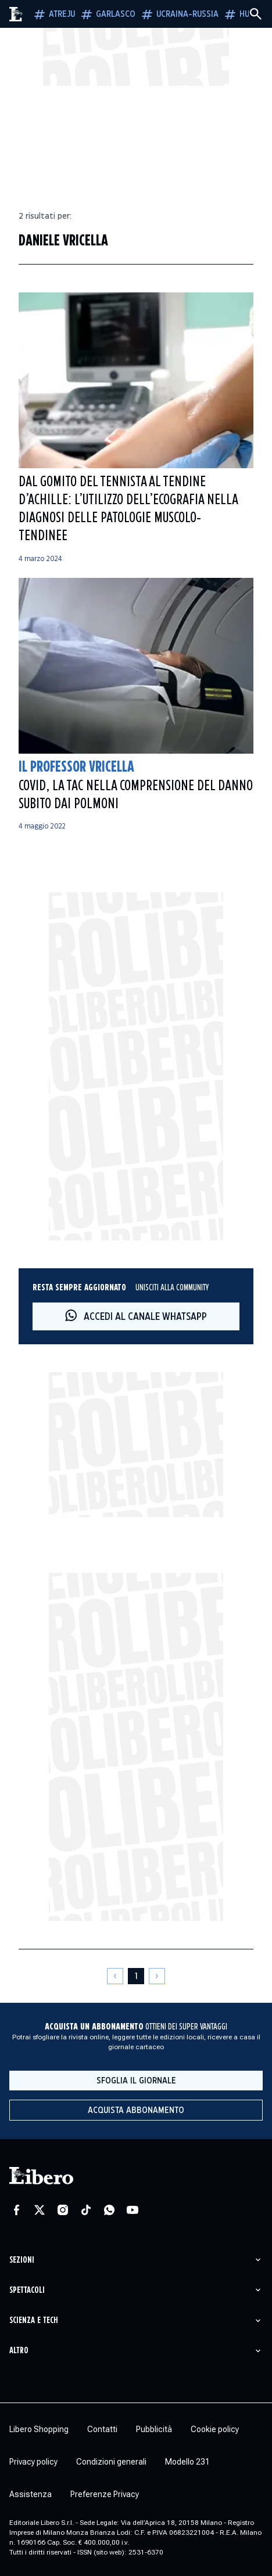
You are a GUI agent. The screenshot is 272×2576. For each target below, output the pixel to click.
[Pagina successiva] (157, 1976)
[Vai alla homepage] (16, 14)
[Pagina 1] (136, 1976)
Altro (18, 2350)
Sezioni (21, 2260)
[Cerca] (256, 14)
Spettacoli (27, 2290)
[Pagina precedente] (115, 1976)
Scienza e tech (33, 2320)
